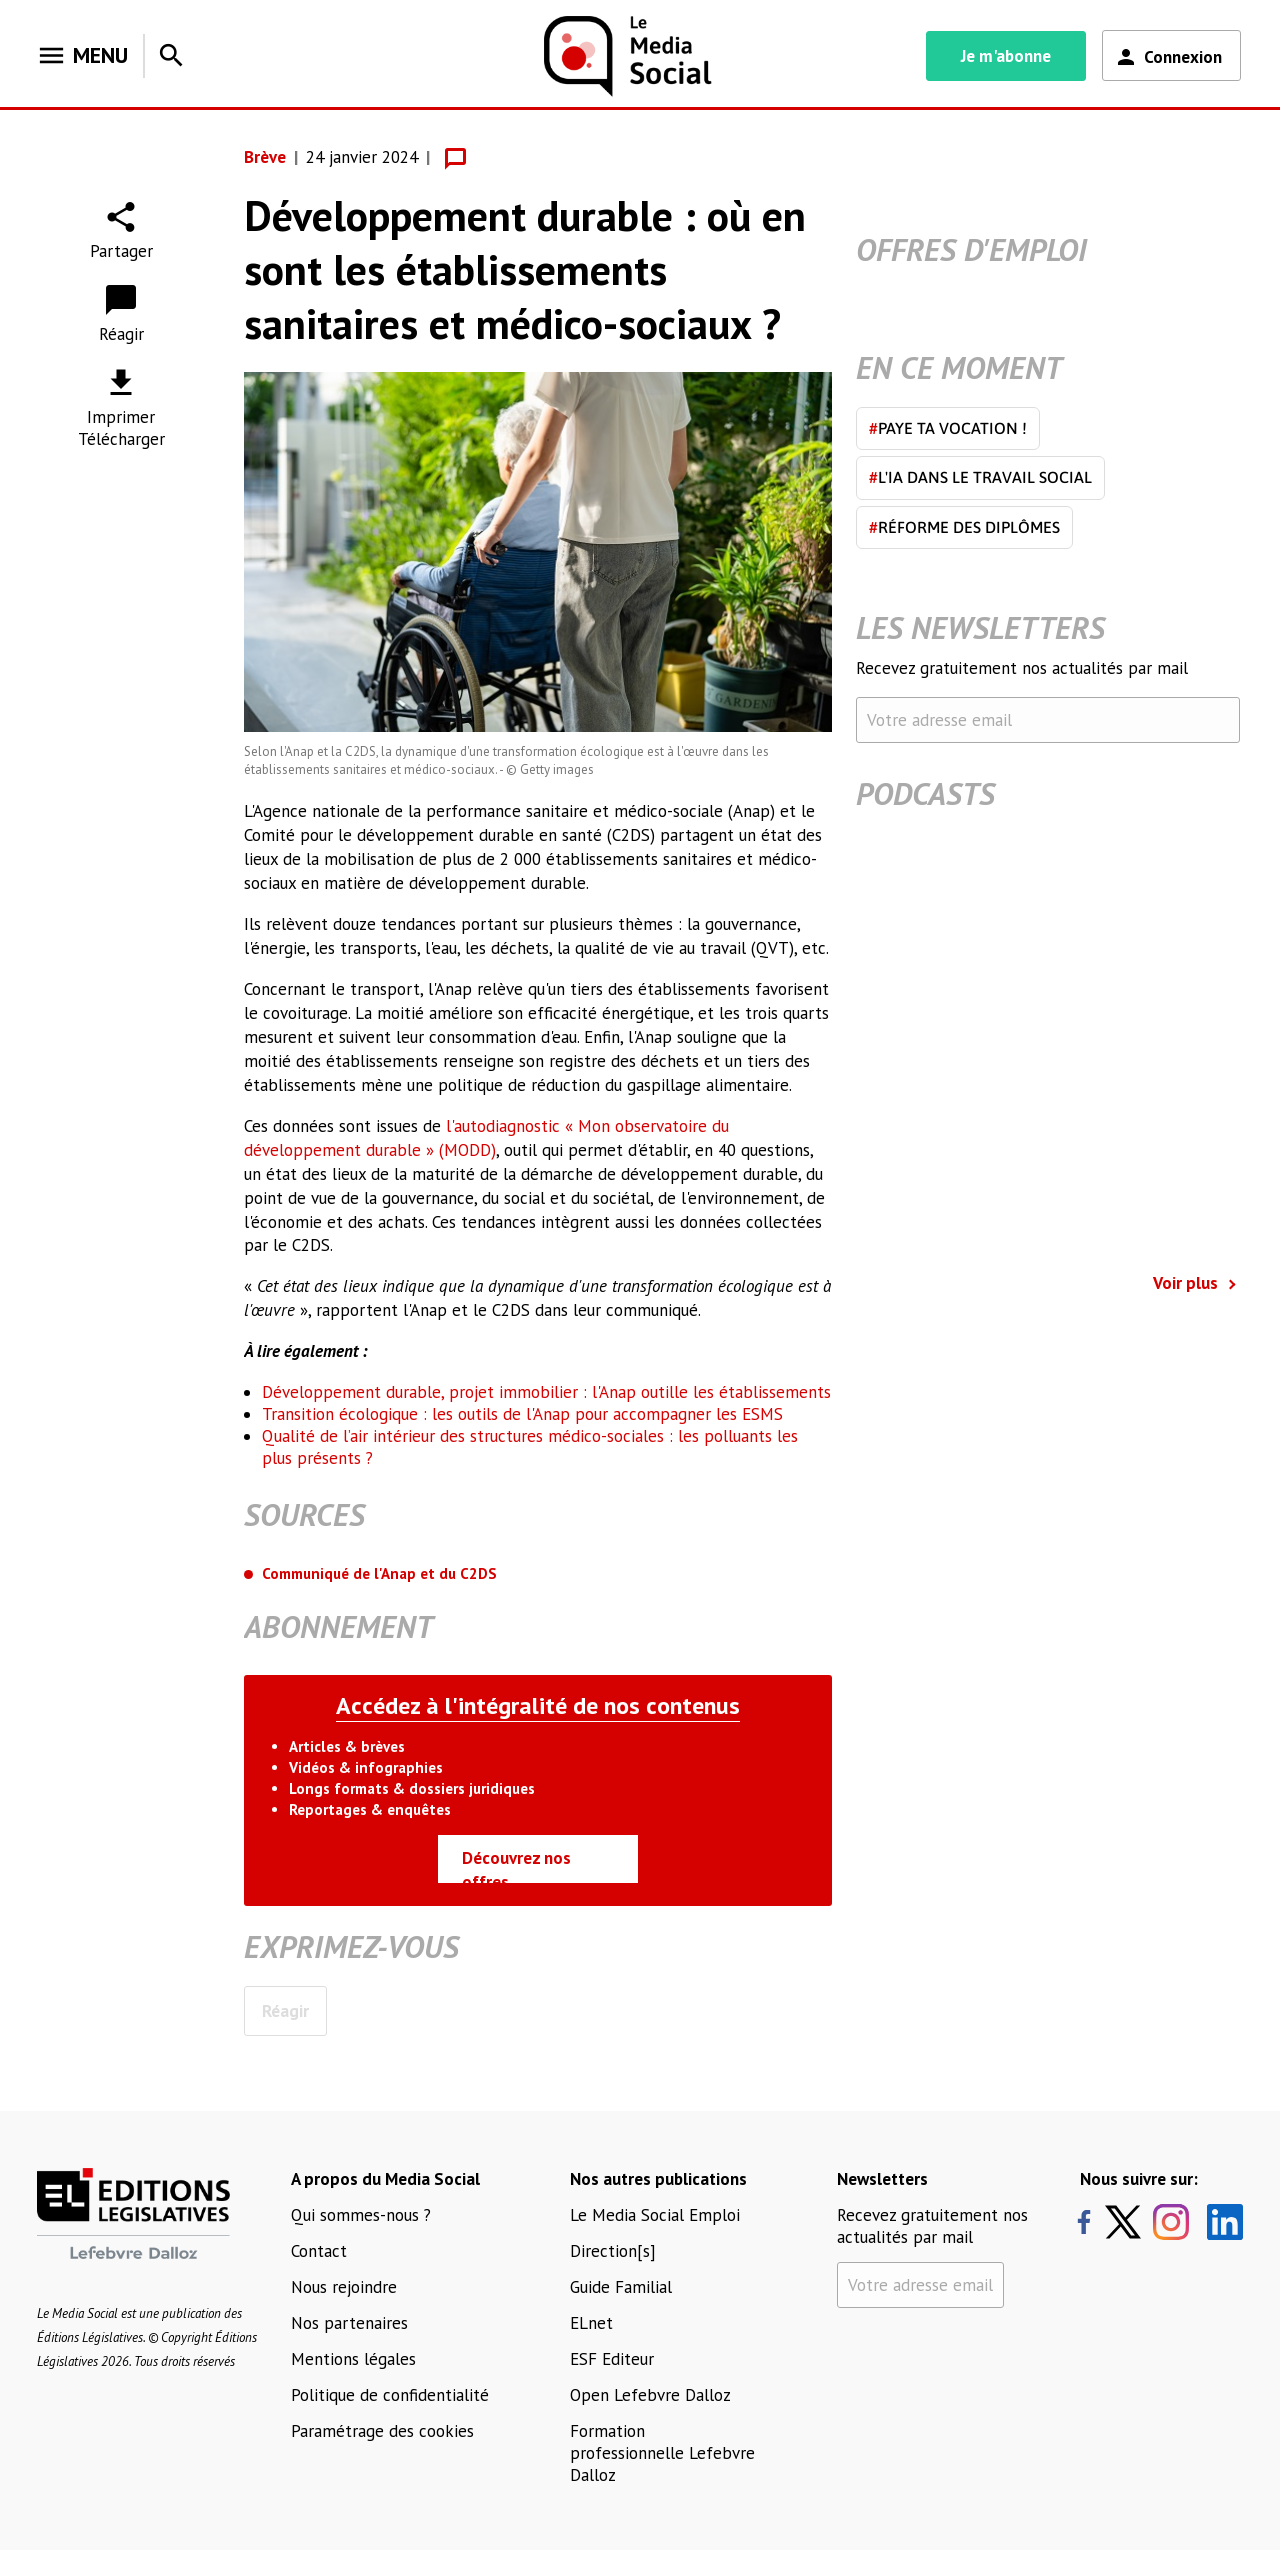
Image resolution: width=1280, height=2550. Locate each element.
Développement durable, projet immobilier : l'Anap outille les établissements (546, 1392)
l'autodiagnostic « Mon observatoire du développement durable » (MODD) (486, 1138)
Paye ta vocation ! (948, 428)
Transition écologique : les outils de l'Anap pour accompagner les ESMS (522, 1414)
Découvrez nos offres (516, 1865)
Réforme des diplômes (964, 527)
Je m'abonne (1006, 56)
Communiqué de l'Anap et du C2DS (379, 1573)
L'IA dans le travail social (980, 477)
